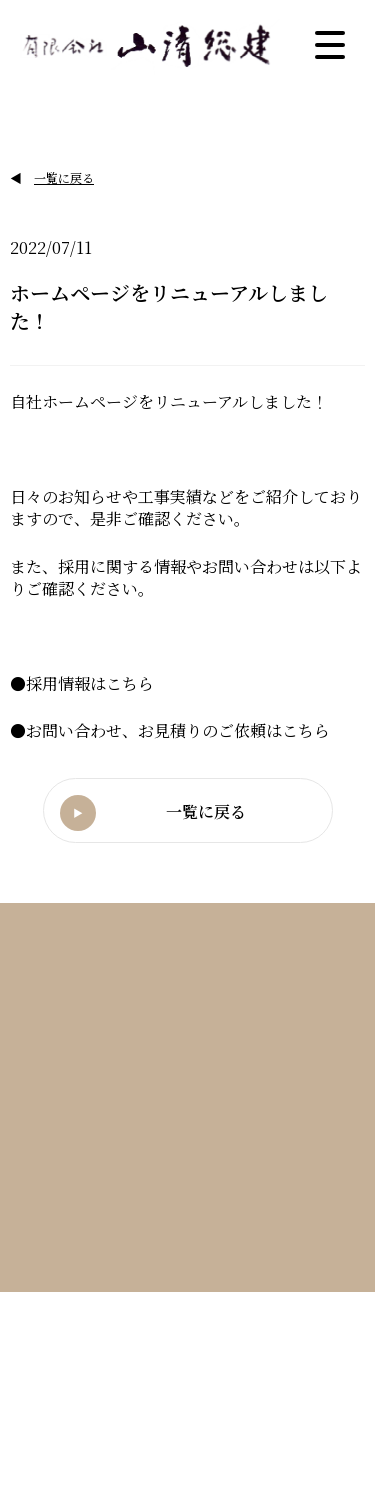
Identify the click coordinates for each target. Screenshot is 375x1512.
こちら (130, 683)
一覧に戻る (64, 177)
